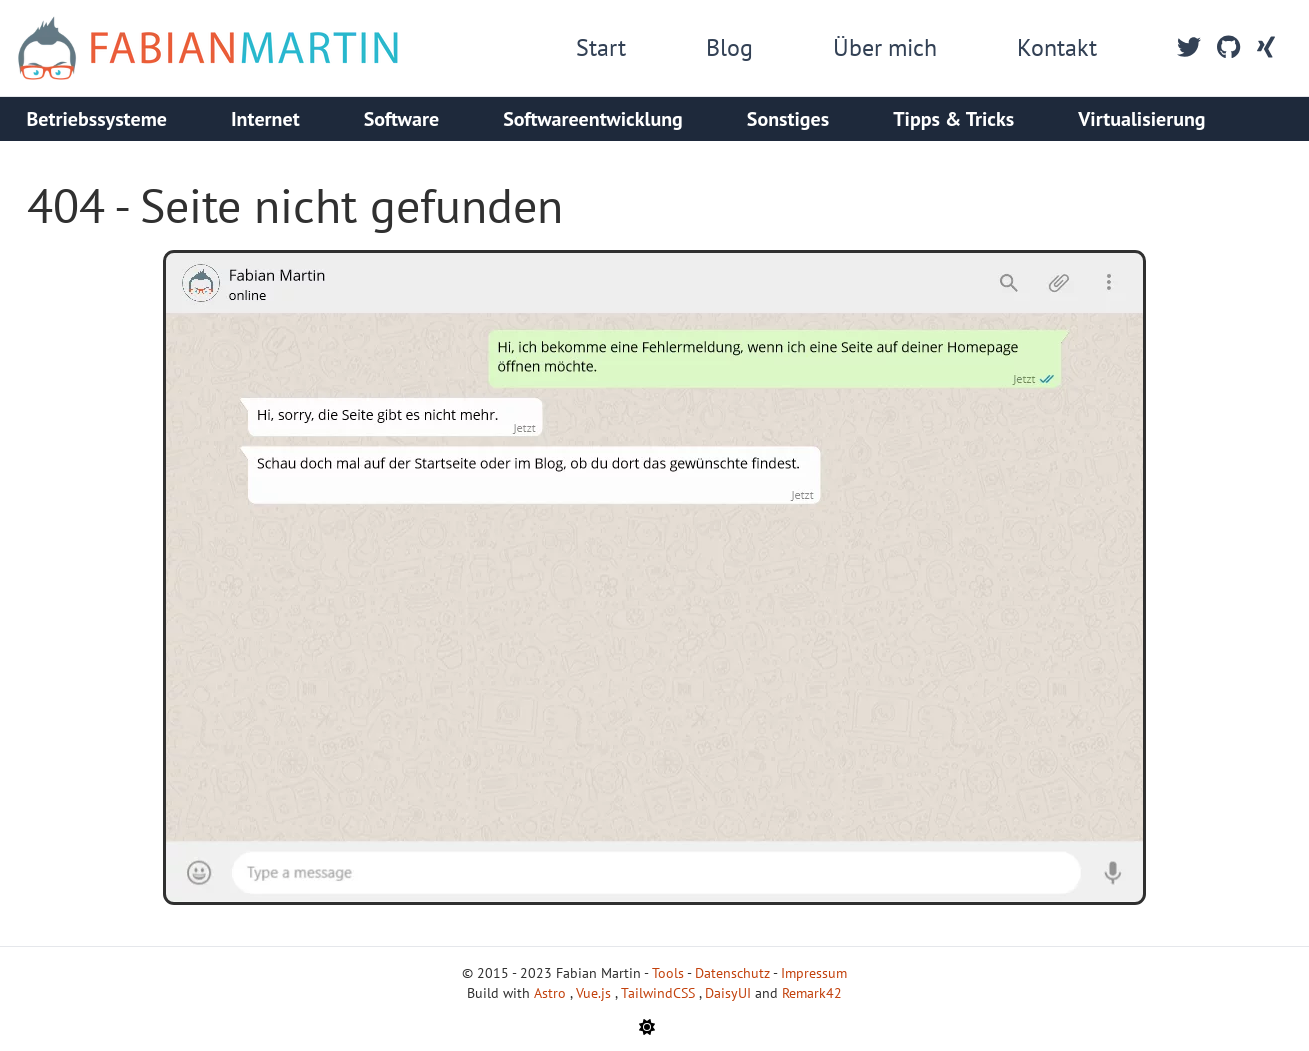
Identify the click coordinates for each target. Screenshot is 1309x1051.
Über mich (885, 47)
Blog (729, 47)
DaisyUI (730, 993)
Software (402, 119)
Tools (668, 973)
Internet (265, 119)
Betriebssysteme (97, 119)
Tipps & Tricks (953, 119)
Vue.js (595, 993)
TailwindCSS (660, 993)
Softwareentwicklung (593, 119)
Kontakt (1057, 47)
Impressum (814, 973)
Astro (552, 993)
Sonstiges (788, 119)
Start (601, 47)
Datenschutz (732, 973)
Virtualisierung (1141, 119)
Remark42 (812, 993)
